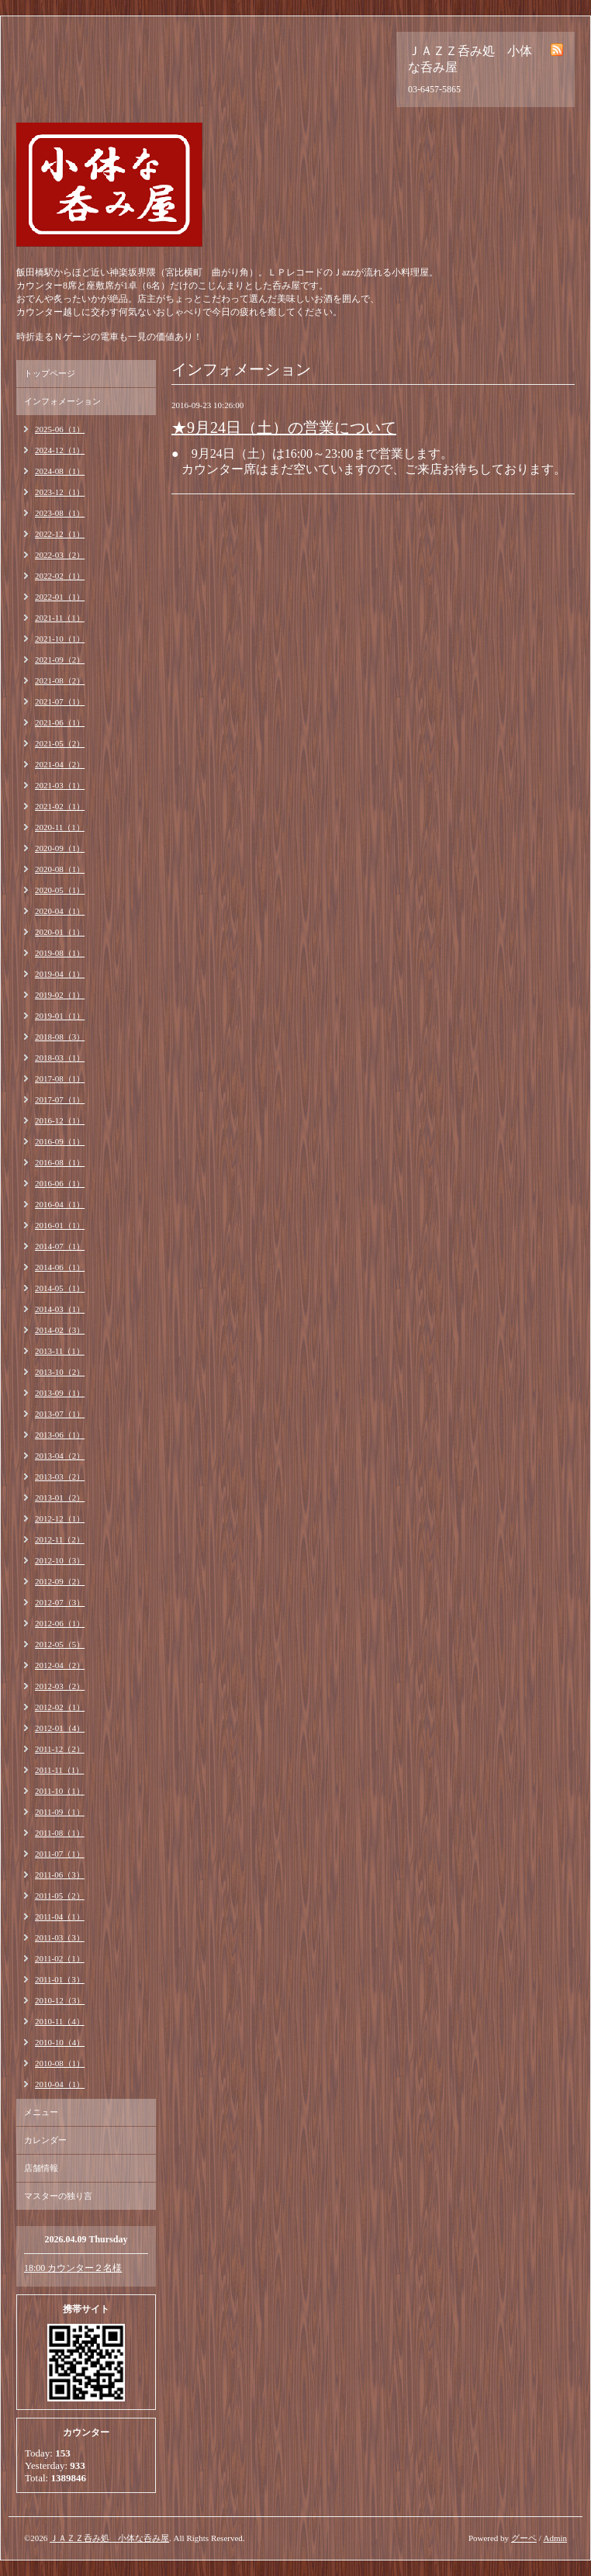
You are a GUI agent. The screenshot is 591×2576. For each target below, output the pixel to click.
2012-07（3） (60, 1602)
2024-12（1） (60, 450)
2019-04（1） (60, 973)
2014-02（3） (60, 1330)
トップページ (49, 373)
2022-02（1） (60, 575)
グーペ (524, 2538)
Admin (555, 2538)
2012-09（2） (60, 1581)
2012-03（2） (60, 1686)
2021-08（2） (60, 680)
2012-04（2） (60, 1665)
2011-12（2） (60, 1749)
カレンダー (45, 2140)
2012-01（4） (60, 1728)
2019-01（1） (60, 1015)
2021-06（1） (60, 722)
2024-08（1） (60, 471)
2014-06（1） (60, 1267)
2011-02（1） (60, 1958)
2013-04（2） (60, 1455)
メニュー (41, 2112)
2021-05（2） (60, 743)
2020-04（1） (60, 911)
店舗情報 (41, 2168)
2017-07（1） (60, 1099)
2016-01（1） (60, 1225)
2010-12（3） (60, 2000)
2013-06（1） (60, 1434)
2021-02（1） (60, 806)
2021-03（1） (60, 785)
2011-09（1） (60, 1811)
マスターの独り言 (58, 2195)
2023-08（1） (60, 513)
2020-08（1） (60, 869)
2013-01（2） (60, 1497)
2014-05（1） (60, 1288)
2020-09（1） (60, 848)
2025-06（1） (60, 429)
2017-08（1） (60, 1078)
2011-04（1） (60, 1916)
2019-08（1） (60, 952)
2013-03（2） (60, 1476)
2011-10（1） (60, 1790)
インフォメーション (62, 401)
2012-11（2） (60, 1539)
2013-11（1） (60, 1351)
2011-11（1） (59, 1769)
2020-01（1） (60, 932)
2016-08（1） (60, 1162)
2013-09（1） (60, 1392)
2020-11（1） (60, 827)
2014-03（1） (60, 1309)
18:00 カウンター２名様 (73, 2268)
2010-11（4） (60, 2021)
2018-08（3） (60, 1036)
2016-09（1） (60, 1141)
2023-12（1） (60, 492)
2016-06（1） (60, 1183)
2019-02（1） (60, 994)
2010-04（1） (60, 2084)
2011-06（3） (60, 1874)
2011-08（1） (60, 1832)
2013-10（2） (60, 1371)
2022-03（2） (60, 554)
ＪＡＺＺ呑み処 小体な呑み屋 (109, 2538)
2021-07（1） (60, 701)
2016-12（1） (60, 1120)
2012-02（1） (60, 1707)
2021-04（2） (60, 764)
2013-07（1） (60, 1413)
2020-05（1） (60, 890)
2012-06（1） (60, 1623)
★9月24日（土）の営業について (283, 427)
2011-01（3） (60, 1979)
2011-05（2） (60, 1895)
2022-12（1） (60, 533)
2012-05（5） (60, 1644)
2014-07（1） (60, 1246)
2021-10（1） (60, 638)
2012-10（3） (60, 1560)
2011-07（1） (60, 1853)
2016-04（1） (60, 1204)
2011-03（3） (60, 1937)
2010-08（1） (60, 2063)
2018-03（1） (60, 1057)
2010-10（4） (60, 2042)
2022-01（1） (60, 596)
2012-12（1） (60, 1518)
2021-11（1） (60, 617)
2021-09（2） (60, 659)
